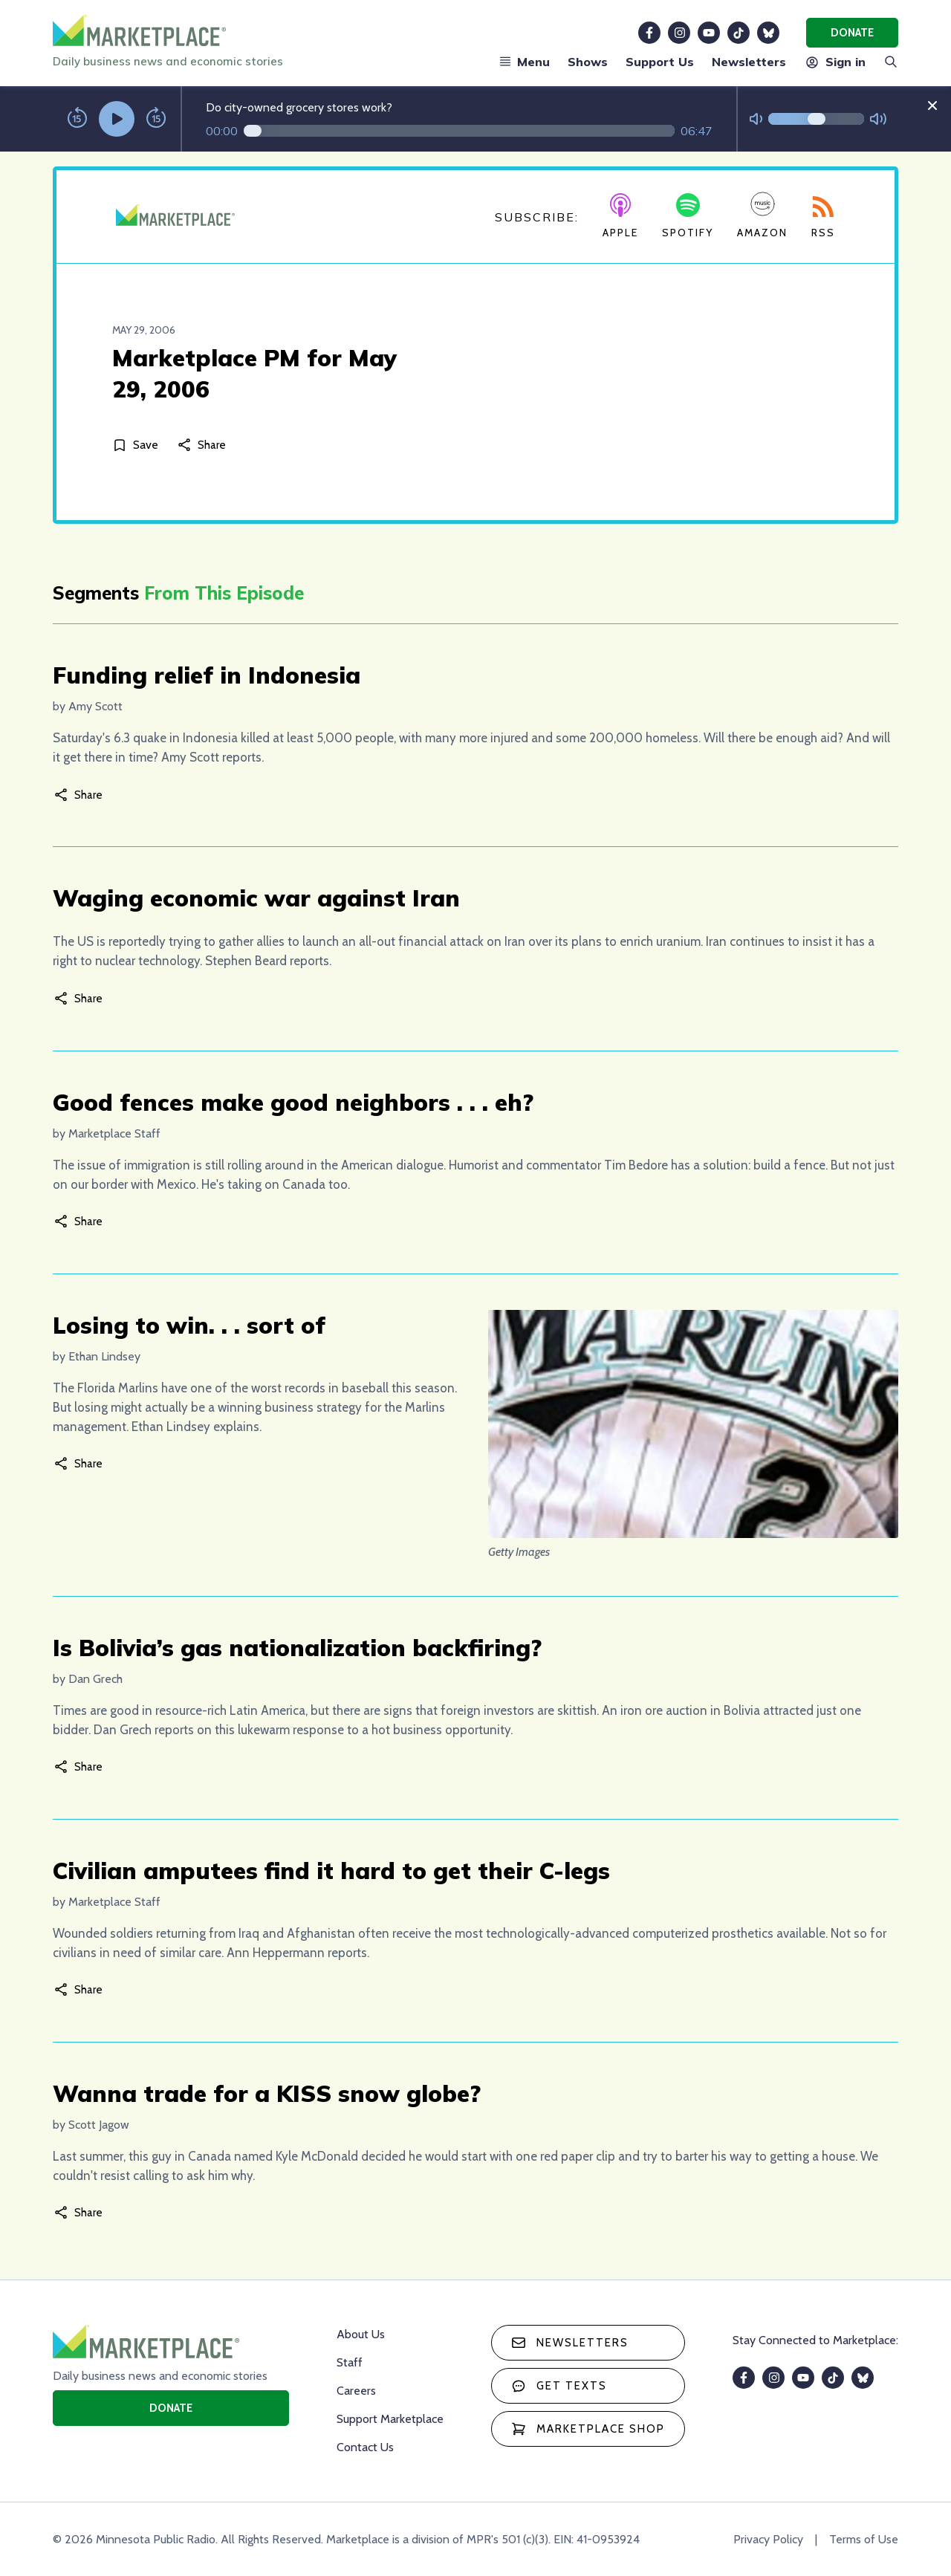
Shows (588, 61)
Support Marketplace (390, 2419)
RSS (823, 217)
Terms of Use (863, 2539)
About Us (361, 2334)
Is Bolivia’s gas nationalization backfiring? (297, 1647)
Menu (524, 61)
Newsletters (749, 61)
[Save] (138, 445)
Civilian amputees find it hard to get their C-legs (331, 1870)
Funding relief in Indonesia (206, 675)
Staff (350, 2362)
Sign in (835, 61)
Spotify (687, 216)
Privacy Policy (768, 2539)
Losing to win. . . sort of (189, 1325)
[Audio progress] (459, 131)
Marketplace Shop (588, 2428)
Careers (356, 2391)
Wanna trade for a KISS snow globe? (267, 2093)
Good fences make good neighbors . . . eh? (293, 1102)
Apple (620, 216)
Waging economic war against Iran (256, 897)
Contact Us (365, 2447)
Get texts (559, 2385)
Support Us (660, 61)
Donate (852, 32)
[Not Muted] (756, 119)
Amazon (762, 215)
